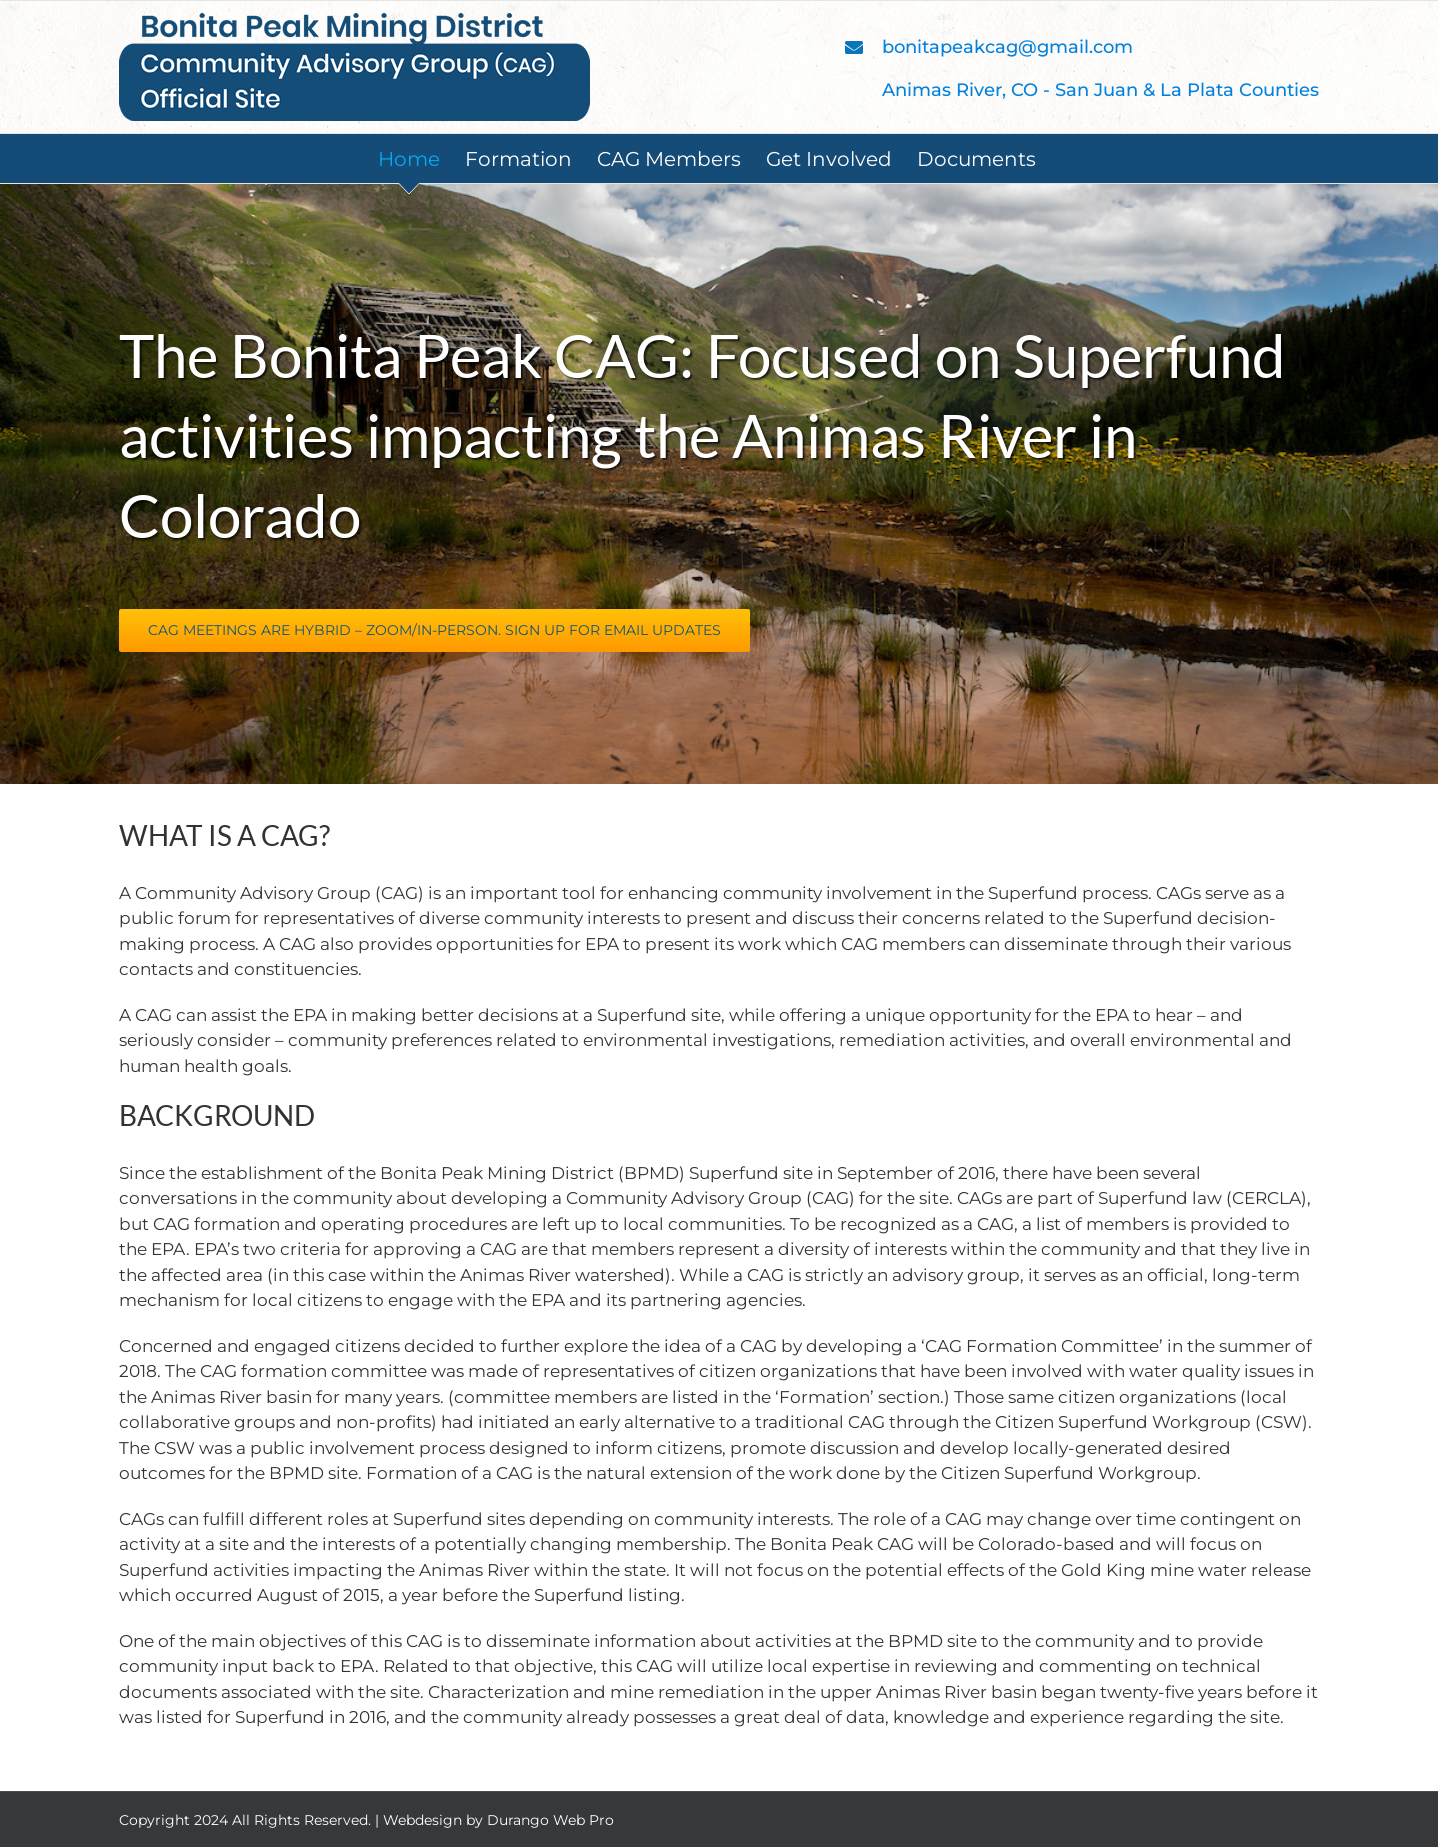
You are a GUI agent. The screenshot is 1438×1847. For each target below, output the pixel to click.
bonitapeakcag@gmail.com (1007, 47)
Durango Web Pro (550, 1820)
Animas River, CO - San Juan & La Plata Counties (1100, 90)
